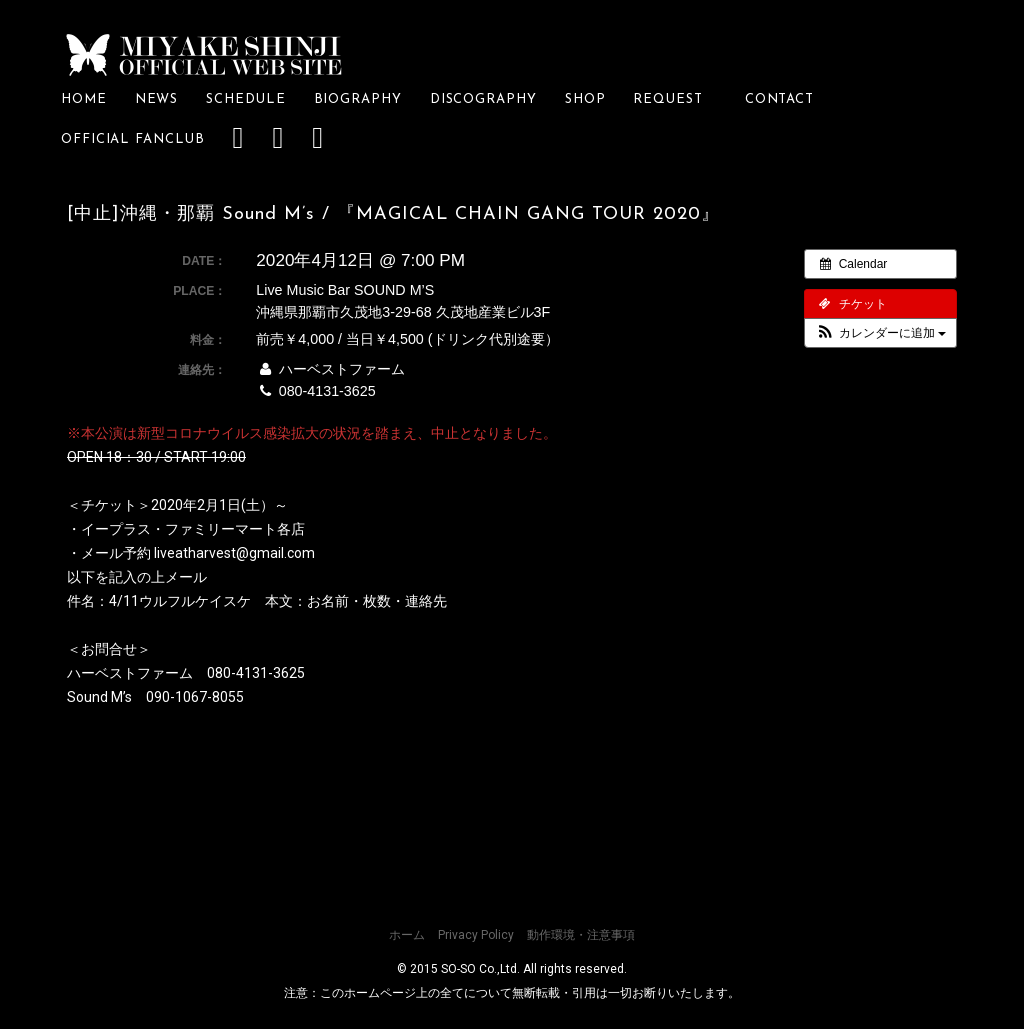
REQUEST (674, 99)
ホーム (407, 935)
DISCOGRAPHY (483, 99)
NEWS (157, 99)
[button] (880, 333)
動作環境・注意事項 (581, 935)
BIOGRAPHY (358, 99)
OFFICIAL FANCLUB (133, 139)
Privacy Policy (476, 935)
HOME (84, 99)
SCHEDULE (245, 99)
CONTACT (779, 99)
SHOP (585, 99)
